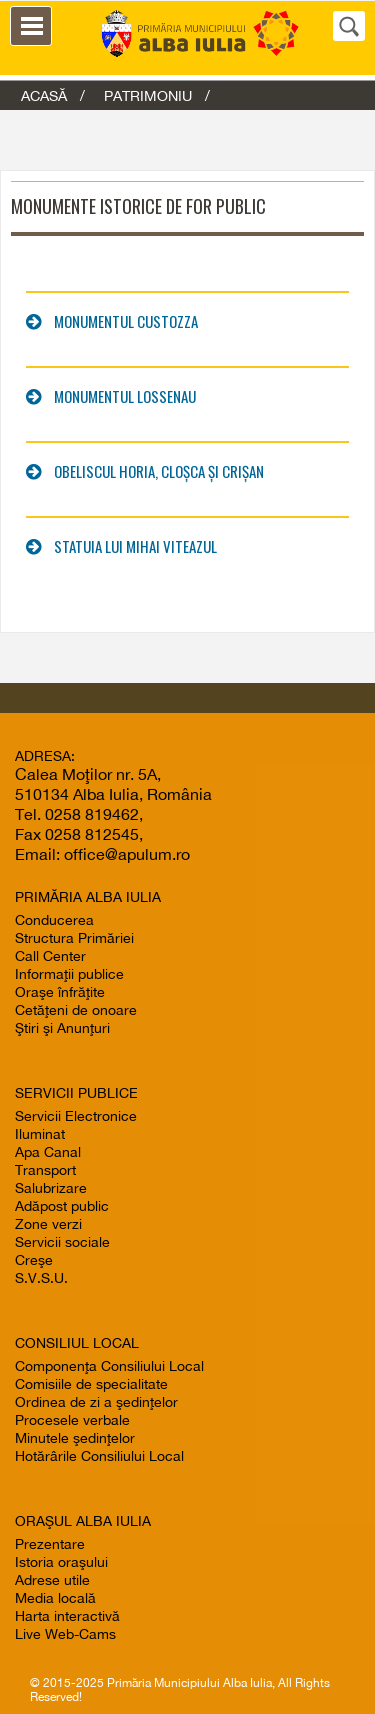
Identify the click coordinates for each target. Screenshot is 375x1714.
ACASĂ (44, 95)
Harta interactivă (67, 1616)
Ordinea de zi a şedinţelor (96, 1402)
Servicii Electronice (76, 1116)
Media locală (55, 1598)
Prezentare (50, 1544)
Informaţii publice (69, 974)
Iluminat (40, 1134)
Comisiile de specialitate (91, 1384)
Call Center (50, 956)
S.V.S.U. (41, 1278)
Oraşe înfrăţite (60, 992)
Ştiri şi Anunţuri (62, 1028)
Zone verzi (48, 1224)
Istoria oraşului (61, 1562)
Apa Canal (48, 1152)
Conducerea (54, 920)
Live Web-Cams (65, 1634)
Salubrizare (51, 1188)
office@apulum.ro (127, 854)
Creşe (34, 1260)
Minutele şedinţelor (75, 1438)
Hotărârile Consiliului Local (99, 1456)
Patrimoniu (148, 95)
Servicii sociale (62, 1242)
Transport (45, 1170)
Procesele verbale (72, 1420)
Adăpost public (62, 1206)
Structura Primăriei (74, 938)
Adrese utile (52, 1580)
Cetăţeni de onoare (76, 1010)
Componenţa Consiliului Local (109, 1366)
